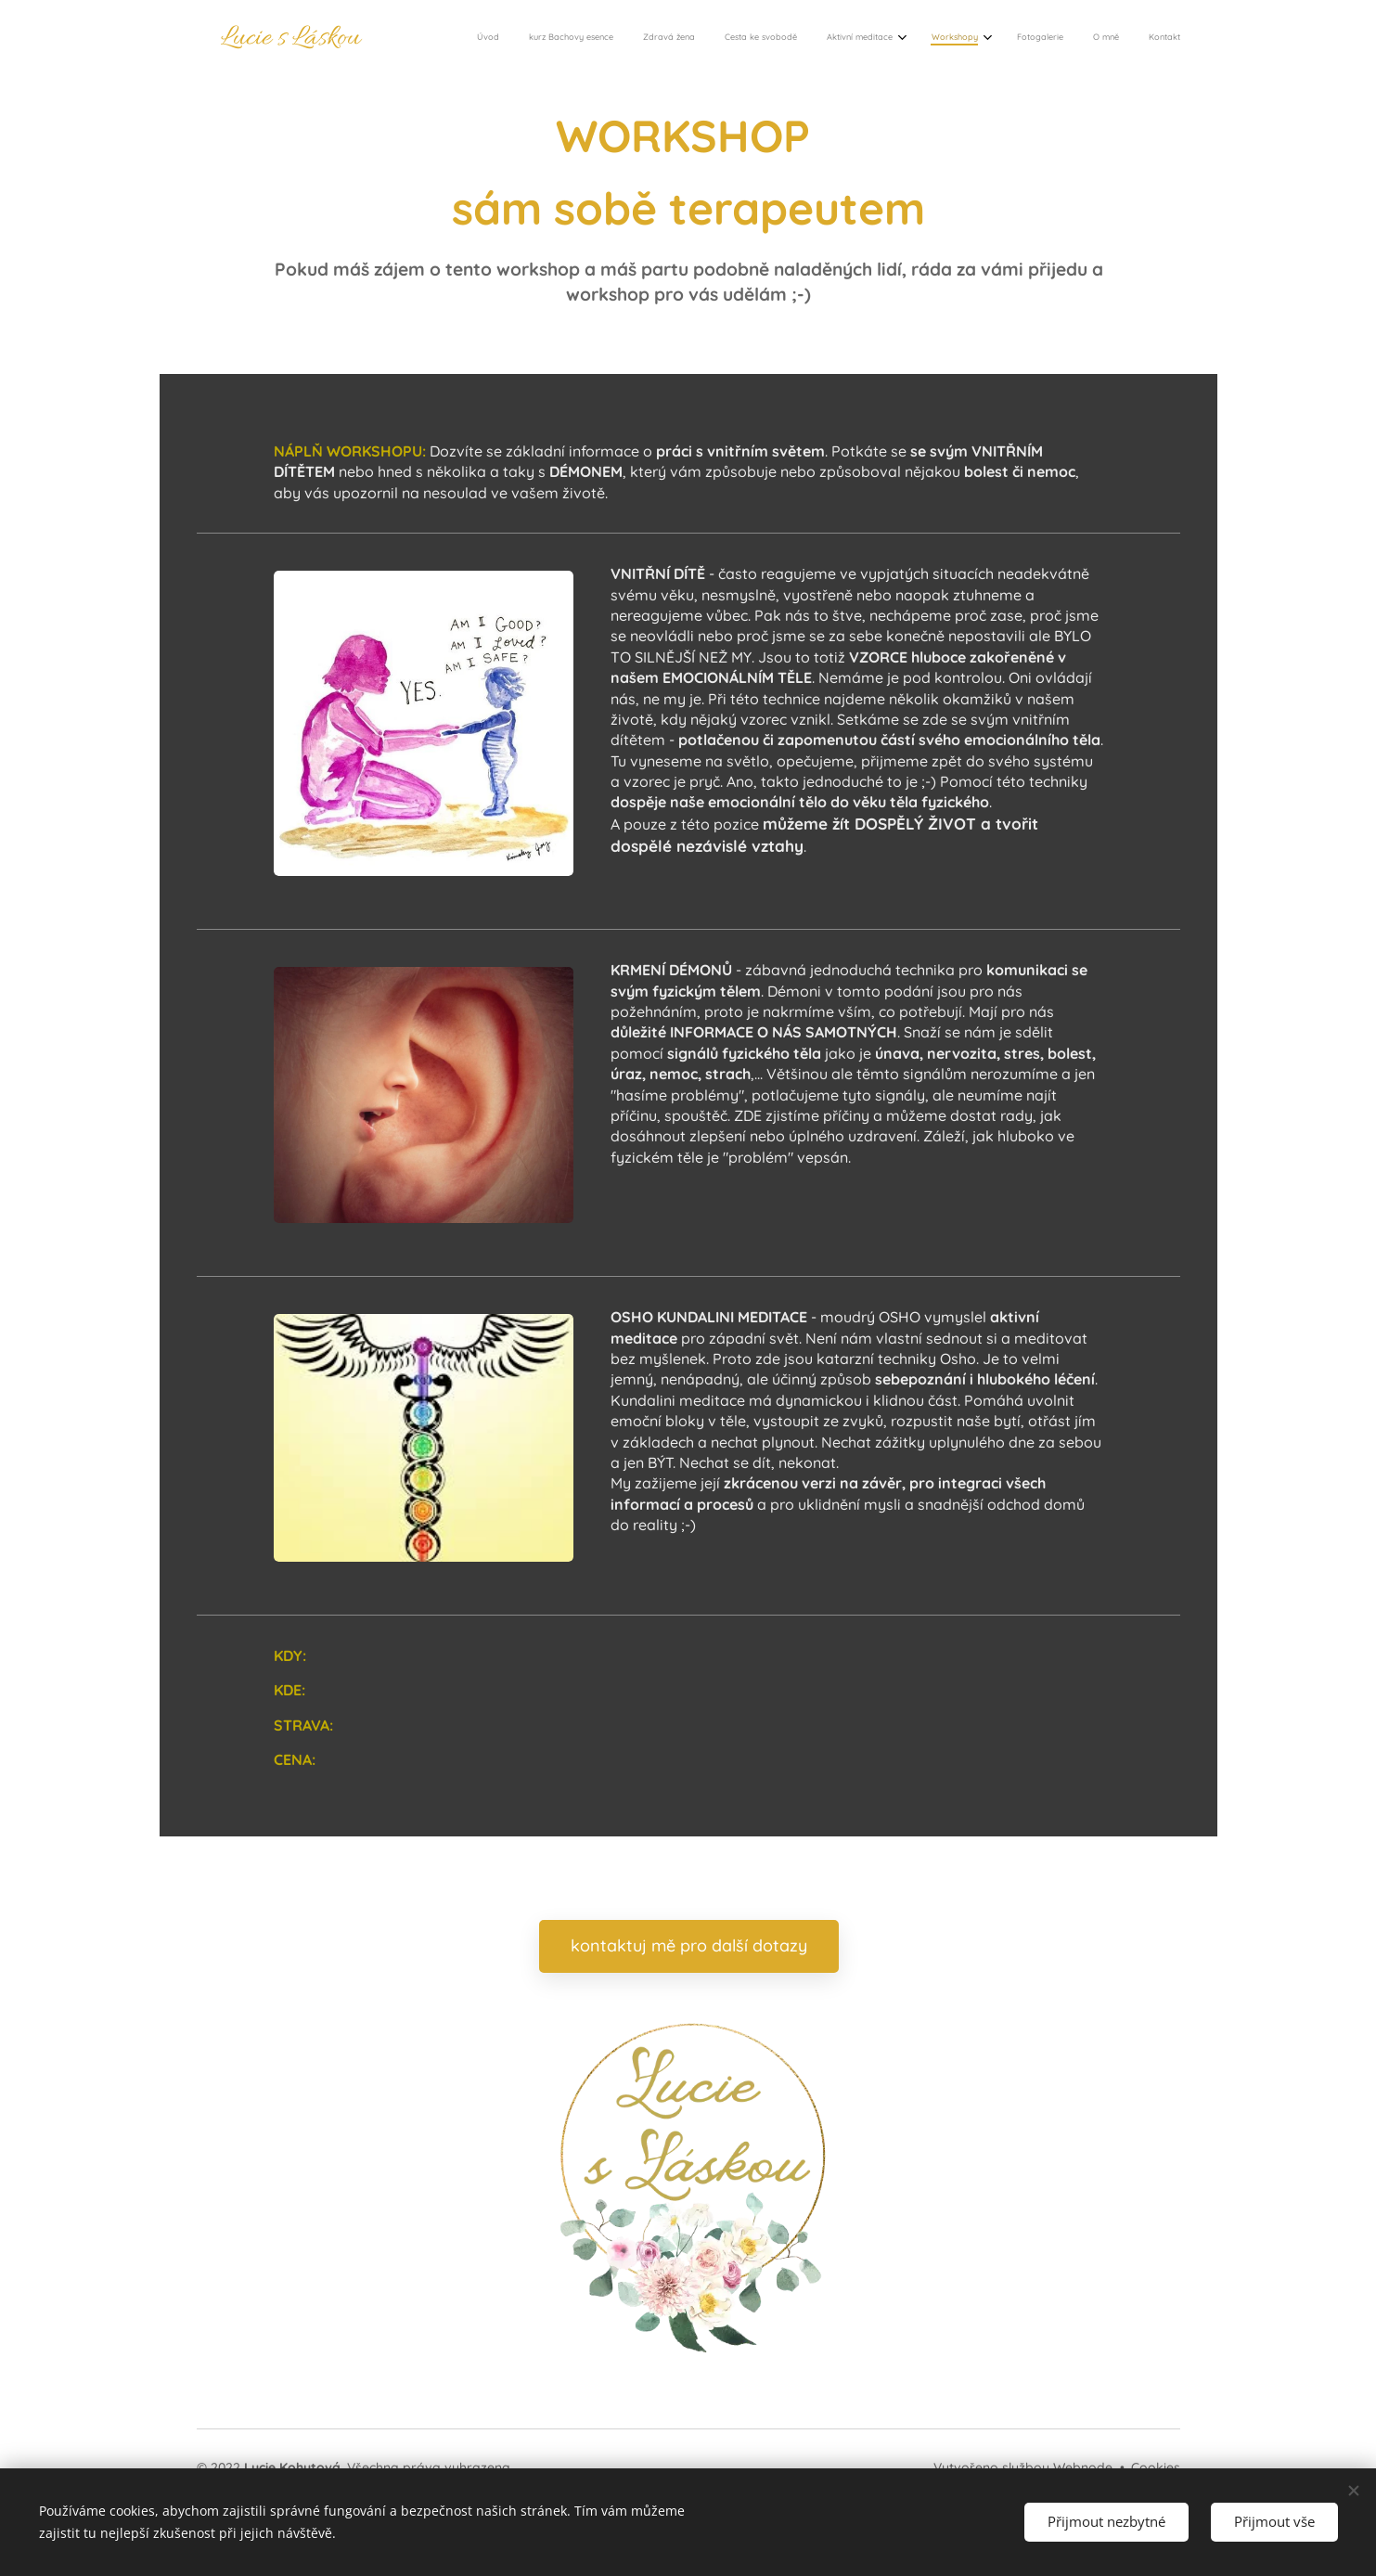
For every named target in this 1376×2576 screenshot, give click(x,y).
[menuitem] (929, 38)
